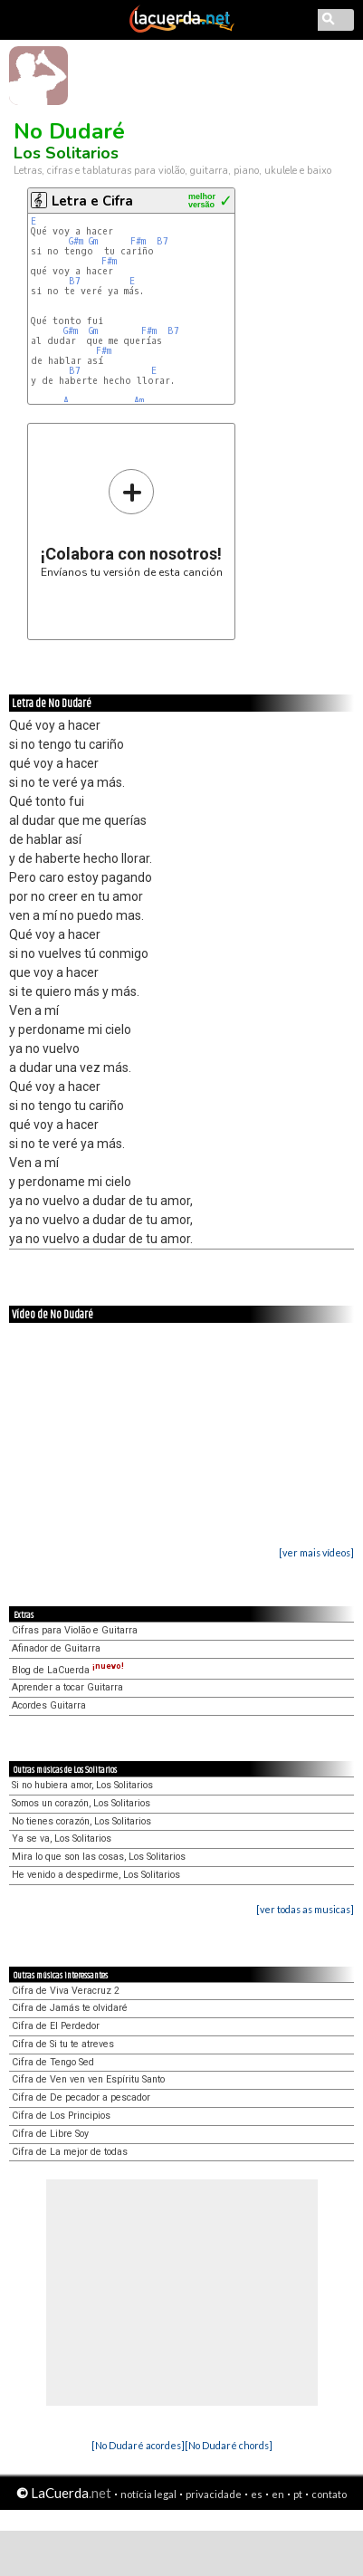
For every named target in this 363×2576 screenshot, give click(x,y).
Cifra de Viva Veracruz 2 (65, 1991)
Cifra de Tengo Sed (53, 2062)
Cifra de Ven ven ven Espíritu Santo (88, 2079)
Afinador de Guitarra (56, 1648)
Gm (93, 241)
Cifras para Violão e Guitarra (75, 1630)
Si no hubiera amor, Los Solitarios (82, 1785)
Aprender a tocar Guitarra (67, 1687)
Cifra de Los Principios (61, 2115)
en (278, 2494)
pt (297, 2494)
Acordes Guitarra (49, 1705)
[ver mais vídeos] (316, 1552)
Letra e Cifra (92, 201)
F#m (138, 241)
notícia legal (148, 2494)
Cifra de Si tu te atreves (63, 2044)
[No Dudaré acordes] (138, 2445)
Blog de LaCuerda (68, 1670)
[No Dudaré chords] (228, 2445)
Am (139, 401)
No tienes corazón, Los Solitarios (81, 1821)
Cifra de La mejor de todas (70, 2152)
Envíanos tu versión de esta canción (132, 522)
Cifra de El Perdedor (56, 2026)
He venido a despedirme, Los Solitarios (96, 1875)
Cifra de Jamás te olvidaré (70, 2008)
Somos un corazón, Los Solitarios (81, 1803)
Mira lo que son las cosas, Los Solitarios (99, 1857)
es (257, 2494)
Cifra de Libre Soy (50, 2134)
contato (329, 2494)
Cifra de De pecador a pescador (81, 2097)
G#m (76, 241)
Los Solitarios (66, 153)
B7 (162, 241)
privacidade (214, 2494)
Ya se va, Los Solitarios (61, 1838)
